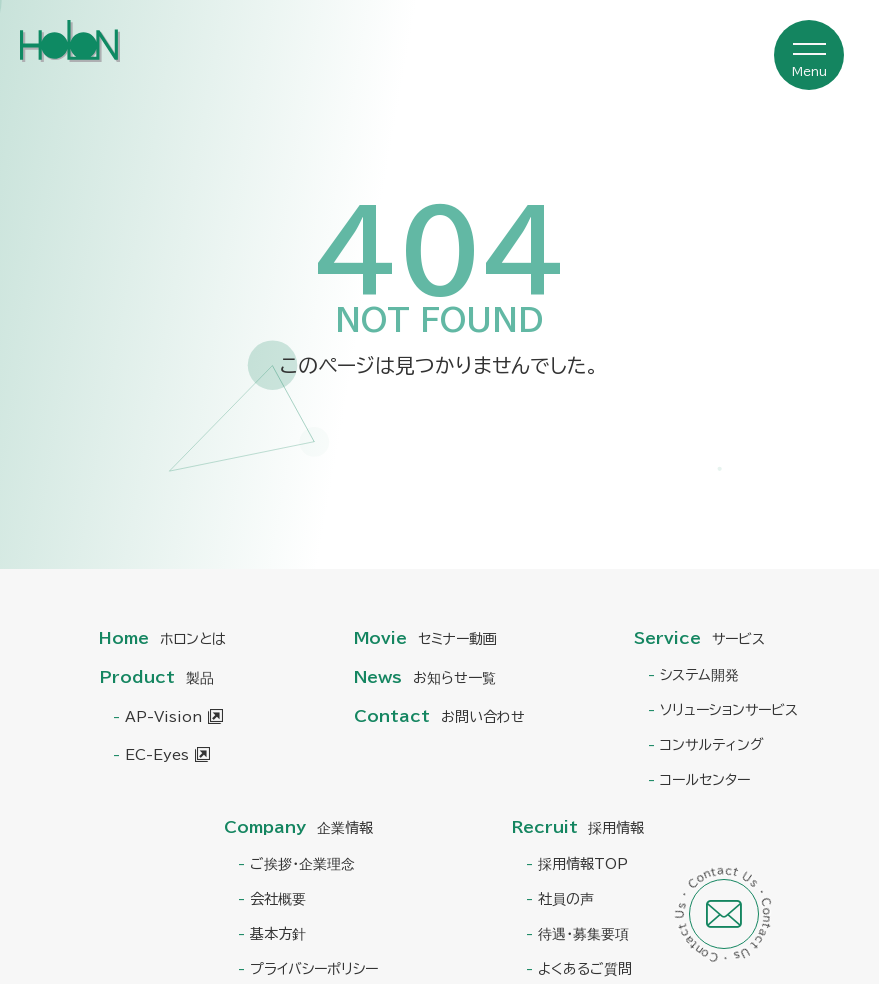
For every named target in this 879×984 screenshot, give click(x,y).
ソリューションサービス (729, 710)
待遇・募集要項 (583, 934)
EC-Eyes (157, 755)
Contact (439, 716)
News (425, 677)
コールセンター (705, 780)
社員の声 (566, 899)
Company (298, 827)
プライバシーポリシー (314, 969)
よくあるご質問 (585, 969)
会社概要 (278, 899)
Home (162, 638)
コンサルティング (712, 745)
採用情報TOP (583, 864)
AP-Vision (163, 717)
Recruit (578, 827)
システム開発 (699, 675)
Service (699, 638)
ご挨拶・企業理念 (302, 864)
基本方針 (278, 934)
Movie (425, 638)
